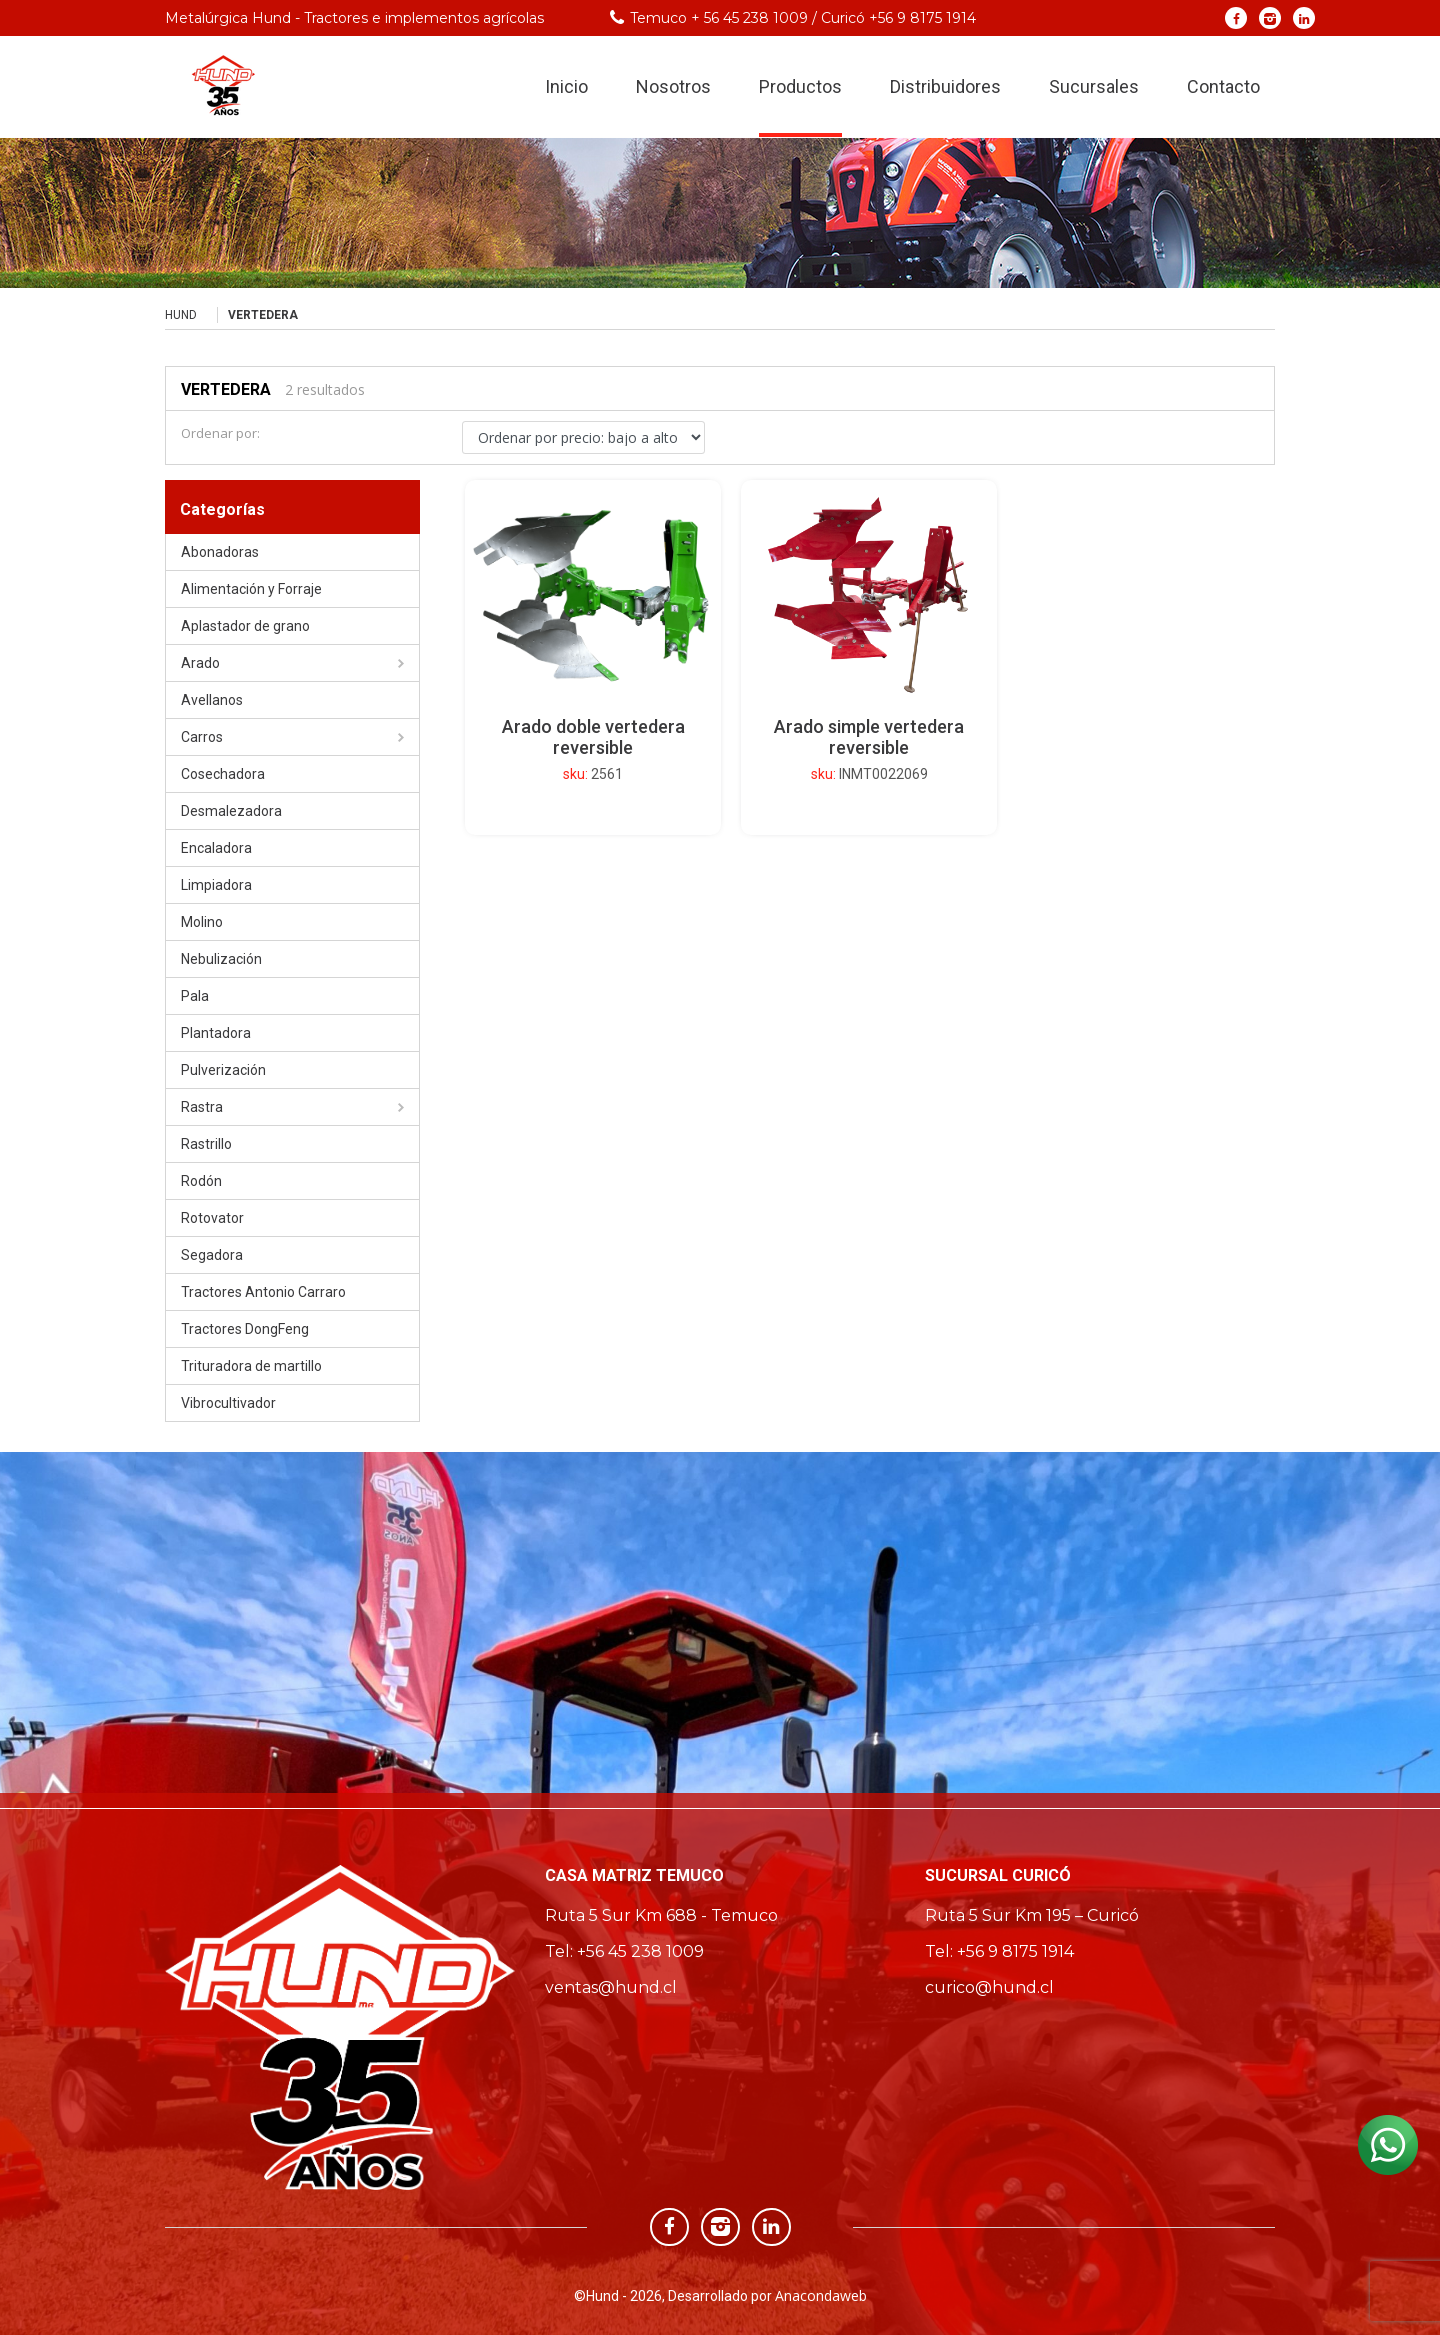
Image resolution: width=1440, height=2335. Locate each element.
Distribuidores (945, 88)
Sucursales (1094, 88)
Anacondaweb (821, 2295)
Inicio (566, 88)
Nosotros (673, 88)
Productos (800, 88)
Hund (181, 315)
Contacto (1223, 88)
